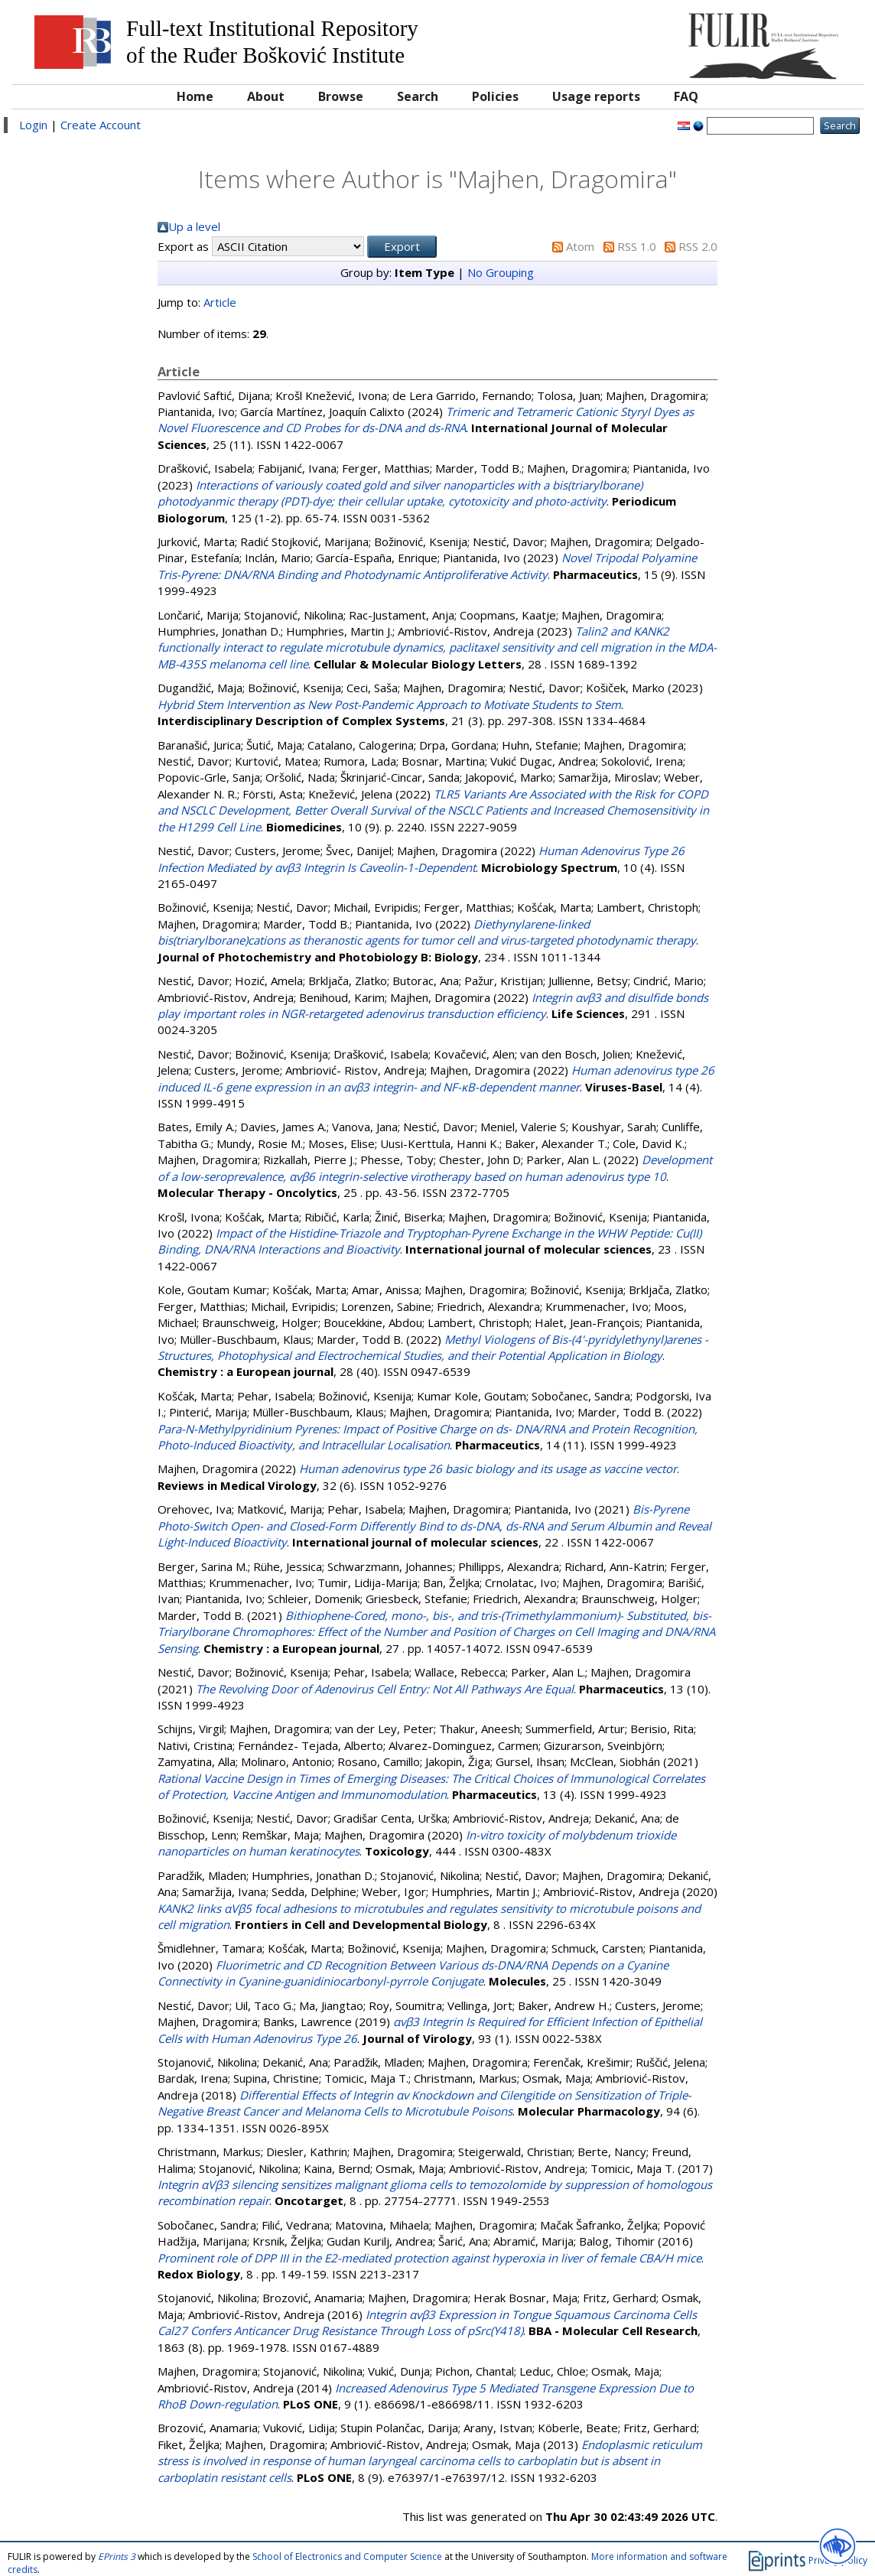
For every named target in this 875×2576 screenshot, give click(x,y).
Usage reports (596, 96)
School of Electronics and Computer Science (347, 2556)
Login (33, 124)
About (266, 96)
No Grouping (500, 272)
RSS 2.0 (697, 246)
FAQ (686, 96)
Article (219, 302)
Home (195, 96)
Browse (340, 96)
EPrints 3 (116, 2556)
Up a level (194, 226)
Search (417, 96)
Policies (495, 96)
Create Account (100, 124)
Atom (580, 246)
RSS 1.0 (636, 246)
